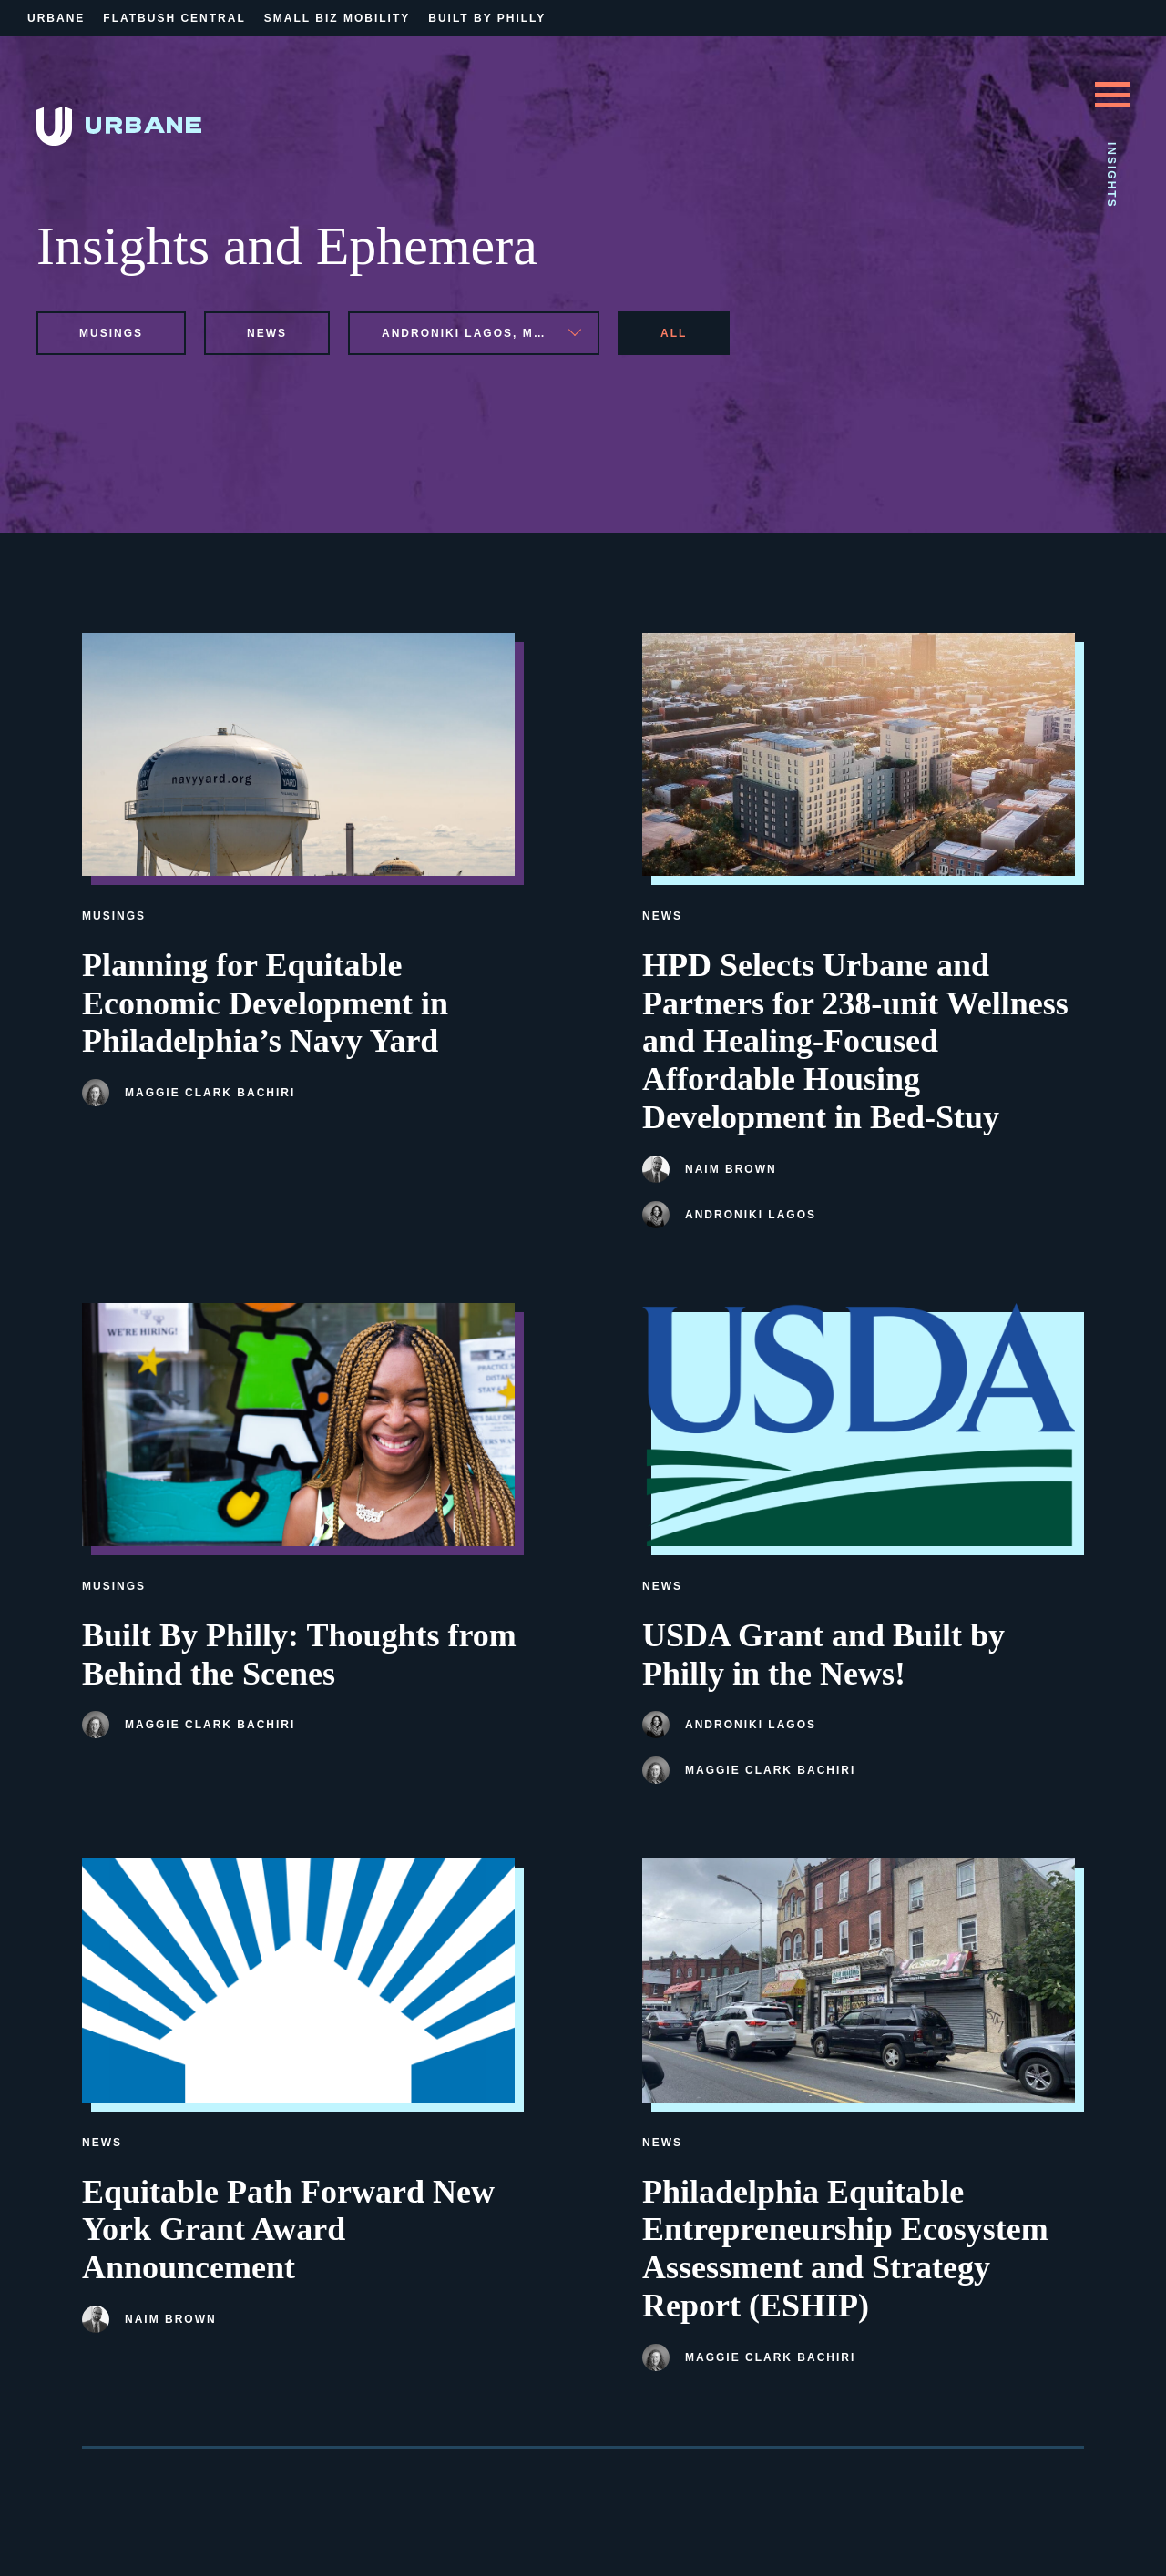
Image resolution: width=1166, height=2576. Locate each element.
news (267, 333)
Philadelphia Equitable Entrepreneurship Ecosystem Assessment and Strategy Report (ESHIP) (845, 2249)
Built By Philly (487, 18)
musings (111, 333)
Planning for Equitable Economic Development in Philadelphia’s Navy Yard (265, 1003)
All (673, 333)
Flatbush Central (174, 18)
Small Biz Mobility (337, 18)
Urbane (56, 18)
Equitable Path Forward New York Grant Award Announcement (288, 2230)
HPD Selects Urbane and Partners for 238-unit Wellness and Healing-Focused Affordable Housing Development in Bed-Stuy (855, 1041)
